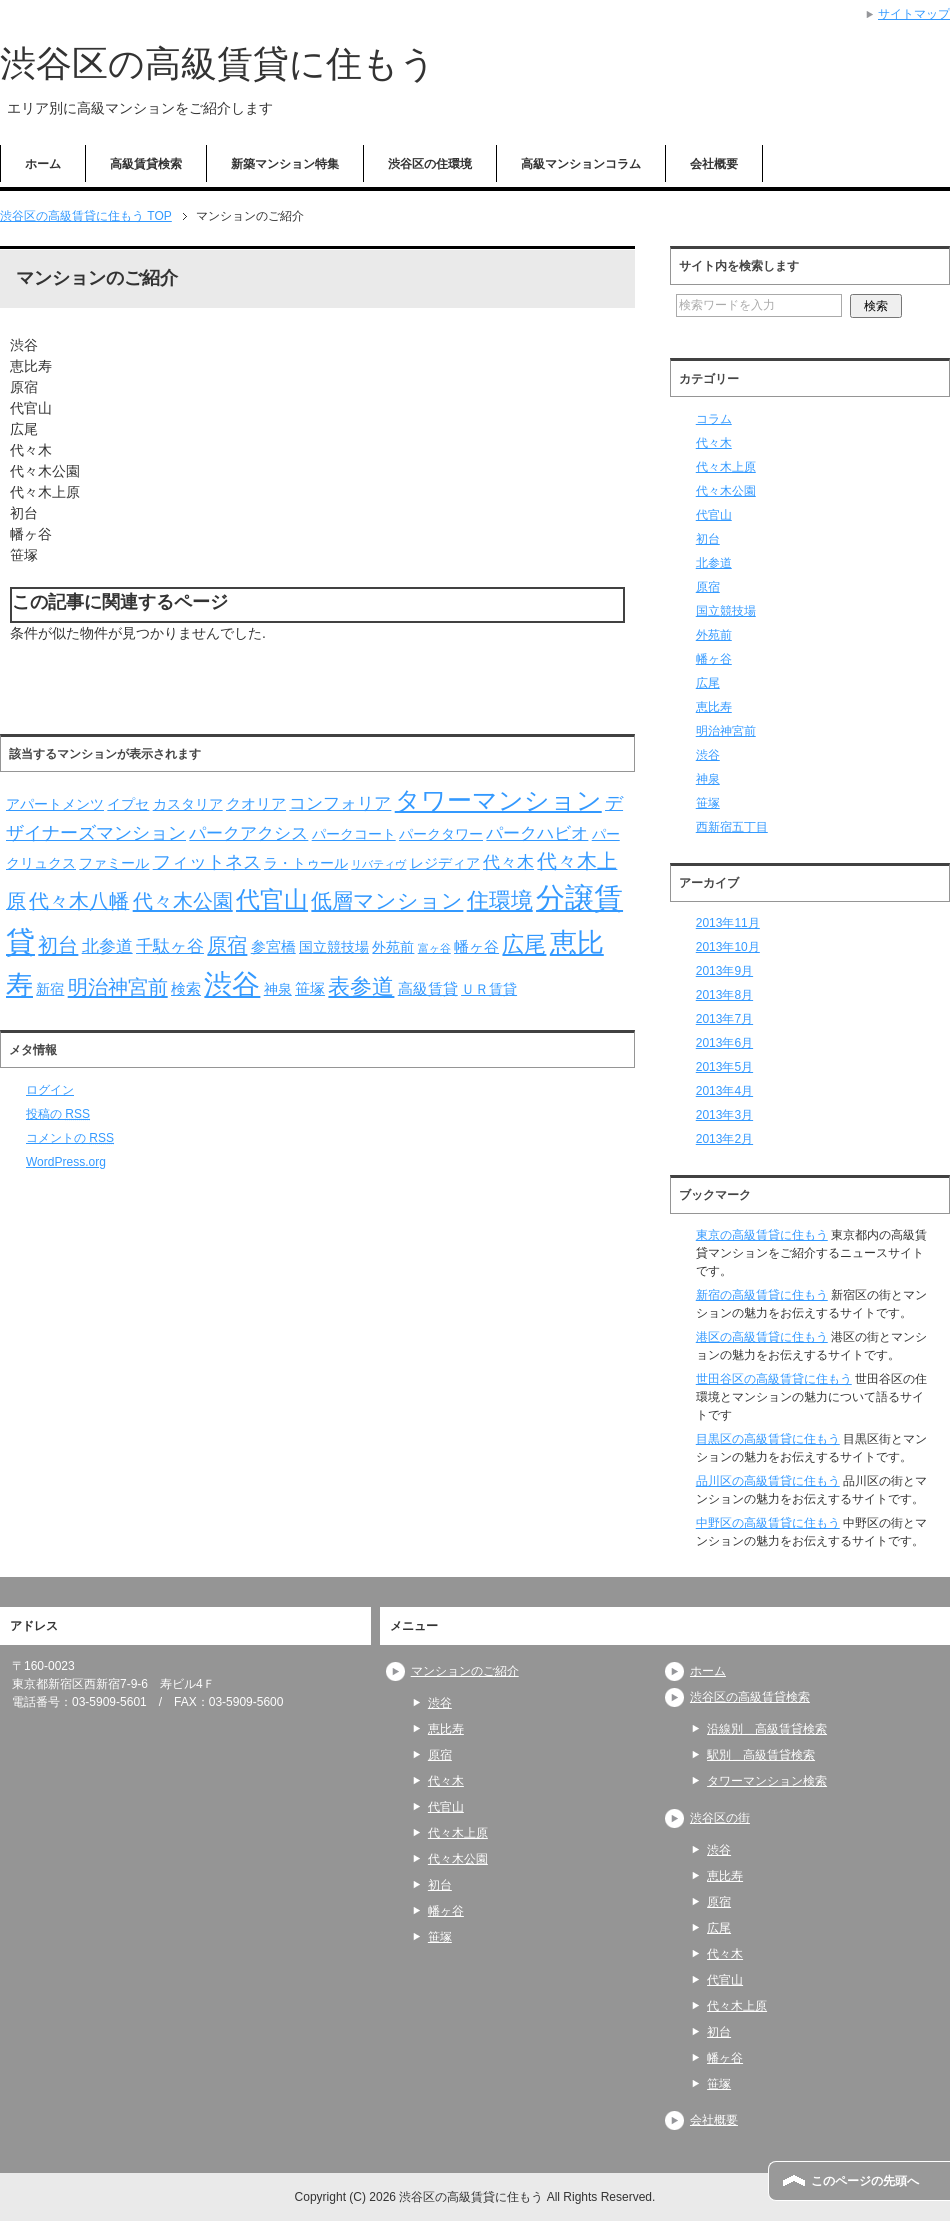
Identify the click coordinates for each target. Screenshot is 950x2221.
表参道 (361, 986)
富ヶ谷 (434, 948)
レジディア (445, 863)
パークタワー (441, 834)
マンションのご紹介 (465, 1671)
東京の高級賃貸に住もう (762, 1235)
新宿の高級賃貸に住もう (762, 1295)
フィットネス (207, 861)
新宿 (50, 989)
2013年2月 (724, 1139)
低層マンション (387, 900)
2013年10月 (728, 947)
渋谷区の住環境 (430, 164)
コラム (714, 419)
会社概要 (714, 164)
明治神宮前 (118, 987)
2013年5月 (724, 1067)
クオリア (256, 803)
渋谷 (232, 984)
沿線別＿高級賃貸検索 (767, 1729)
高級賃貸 (428, 988)
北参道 (107, 946)
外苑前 (393, 947)
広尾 (524, 944)
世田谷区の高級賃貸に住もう (774, 1379)
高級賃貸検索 (146, 164)
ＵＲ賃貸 (489, 989)
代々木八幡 (79, 901)
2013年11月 (728, 923)
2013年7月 (724, 1019)
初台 (58, 945)
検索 (186, 988)
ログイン (50, 1090)
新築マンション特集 (285, 164)
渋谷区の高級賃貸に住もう (218, 63)
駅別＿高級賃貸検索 (761, 1755)
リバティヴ (378, 864)
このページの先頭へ (865, 2181)
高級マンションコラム (581, 164)
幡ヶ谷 (476, 946)
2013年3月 (724, 1115)
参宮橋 (273, 946)
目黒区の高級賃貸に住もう (768, 1439)
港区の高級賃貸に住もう (762, 1337)
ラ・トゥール (306, 863)
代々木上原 (726, 467)
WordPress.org (66, 1162)
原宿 (227, 945)
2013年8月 (724, 995)
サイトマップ (914, 14)
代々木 (508, 862)
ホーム (43, 164)
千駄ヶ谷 (170, 946)
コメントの (70, 1138)
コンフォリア (340, 803)
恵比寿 (714, 707)
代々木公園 (183, 901)
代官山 (272, 899)
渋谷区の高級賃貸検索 (750, 1697)
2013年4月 (724, 1091)
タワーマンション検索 (767, 1781)
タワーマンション (498, 800)
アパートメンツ (55, 804)
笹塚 (310, 988)
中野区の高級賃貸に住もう (768, 1523)
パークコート (354, 834)
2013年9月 (724, 971)
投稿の (58, 1114)
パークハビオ (537, 833)
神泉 (278, 989)
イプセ (128, 804)
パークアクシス (248, 833)
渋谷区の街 (720, 1818)
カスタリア (188, 804)
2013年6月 (724, 1043)
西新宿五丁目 (732, 827)
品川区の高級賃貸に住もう (768, 1481)
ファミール (114, 863)
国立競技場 (334, 947)
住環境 (500, 900)
